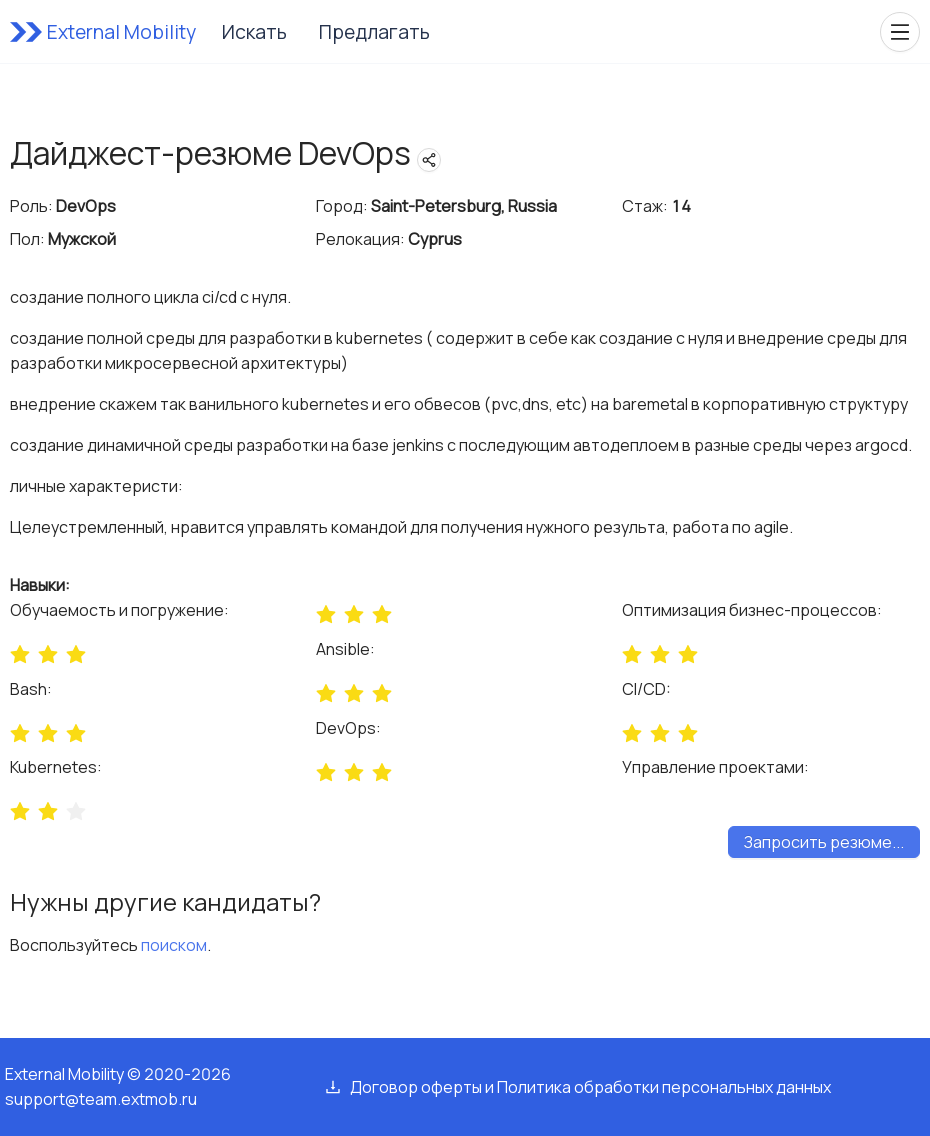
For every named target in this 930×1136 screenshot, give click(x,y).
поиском (174, 945)
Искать (254, 32)
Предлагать (374, 32)
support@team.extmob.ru (101, 1099)
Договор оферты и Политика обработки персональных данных (590, 1087)
